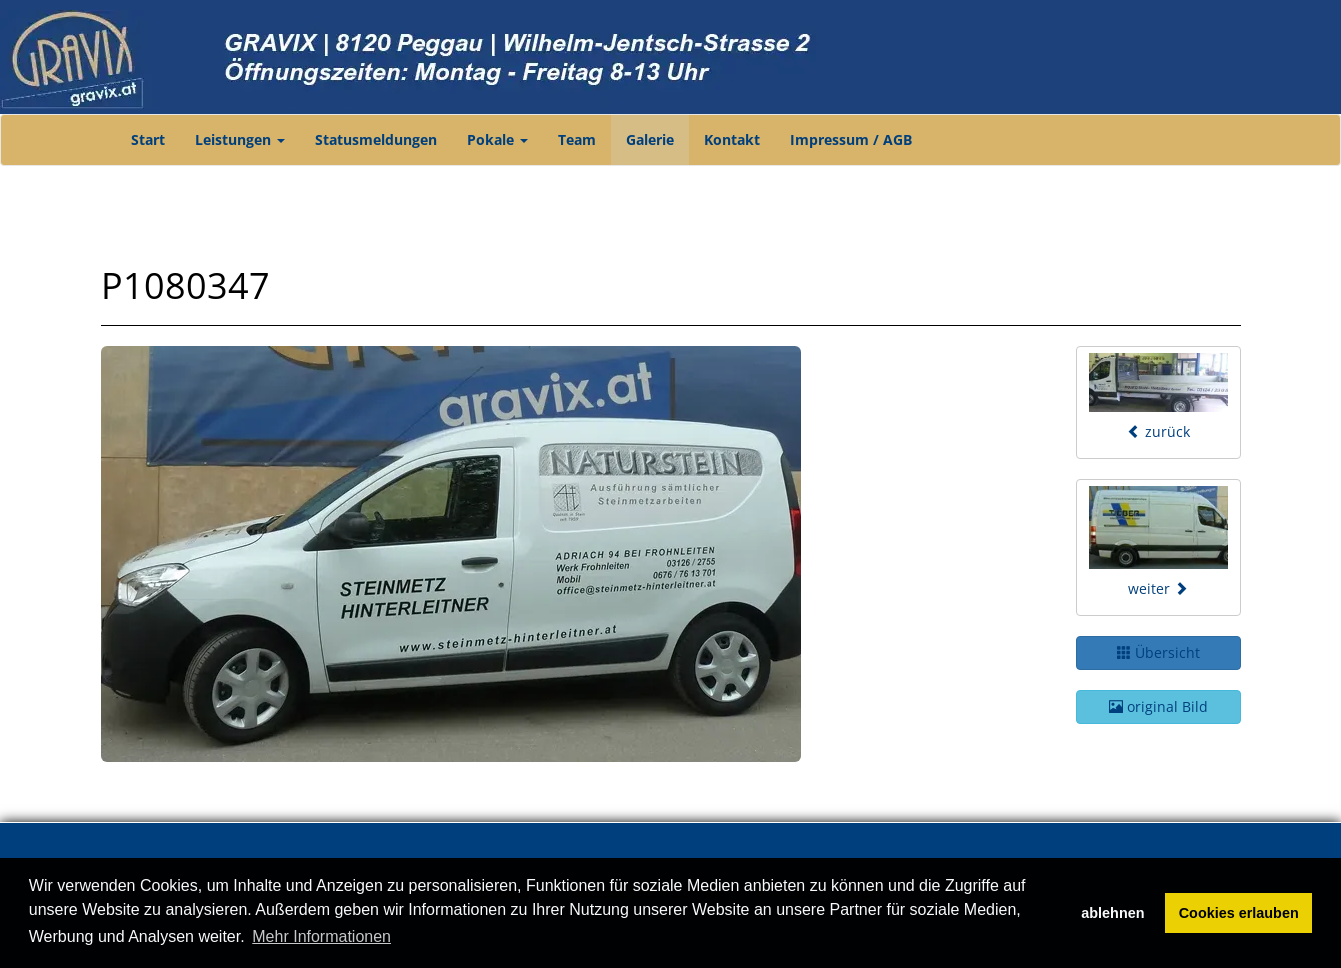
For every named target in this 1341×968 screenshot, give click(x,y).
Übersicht (1158, 652)
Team (577, 139)
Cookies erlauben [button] (1239, 913)
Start (148, 139)
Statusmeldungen (376, 139)
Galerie (650, 139)
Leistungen (240, 139)
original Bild (1158, 706)
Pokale (497, 139)
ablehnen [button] (1112, 913)
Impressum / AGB (851, 139)
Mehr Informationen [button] (321, 936)
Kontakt (732, 139)
